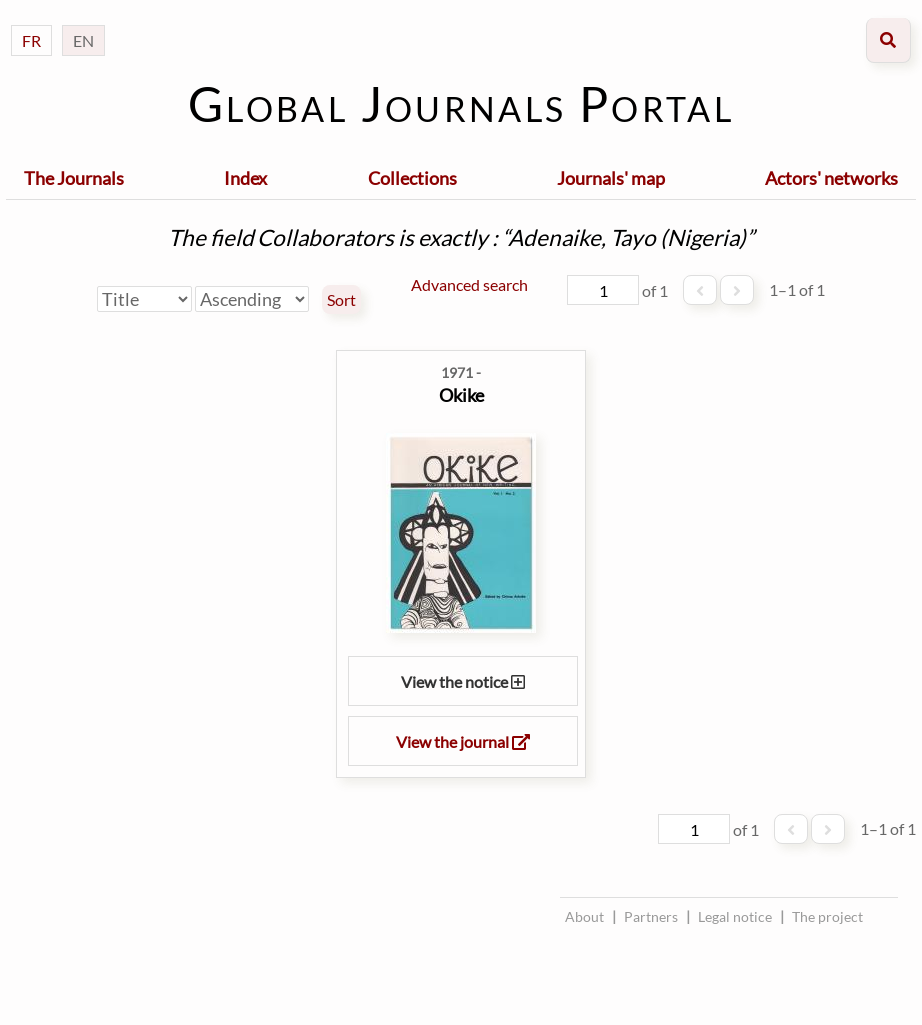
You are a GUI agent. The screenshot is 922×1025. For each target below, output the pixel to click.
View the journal (463, 741)
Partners (651, 916)
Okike (461, 395)
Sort (341, 300)
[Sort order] (252, 299)
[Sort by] (144, 299)
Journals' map (611, 178)
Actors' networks (831, 178)
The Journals (74, 178)
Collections (412, 178)
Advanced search (469, 284)
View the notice (463, 681)
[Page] (603, 290)
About (584, 916)
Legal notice (735, 916)
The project (827, 916)
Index (245, 178)
